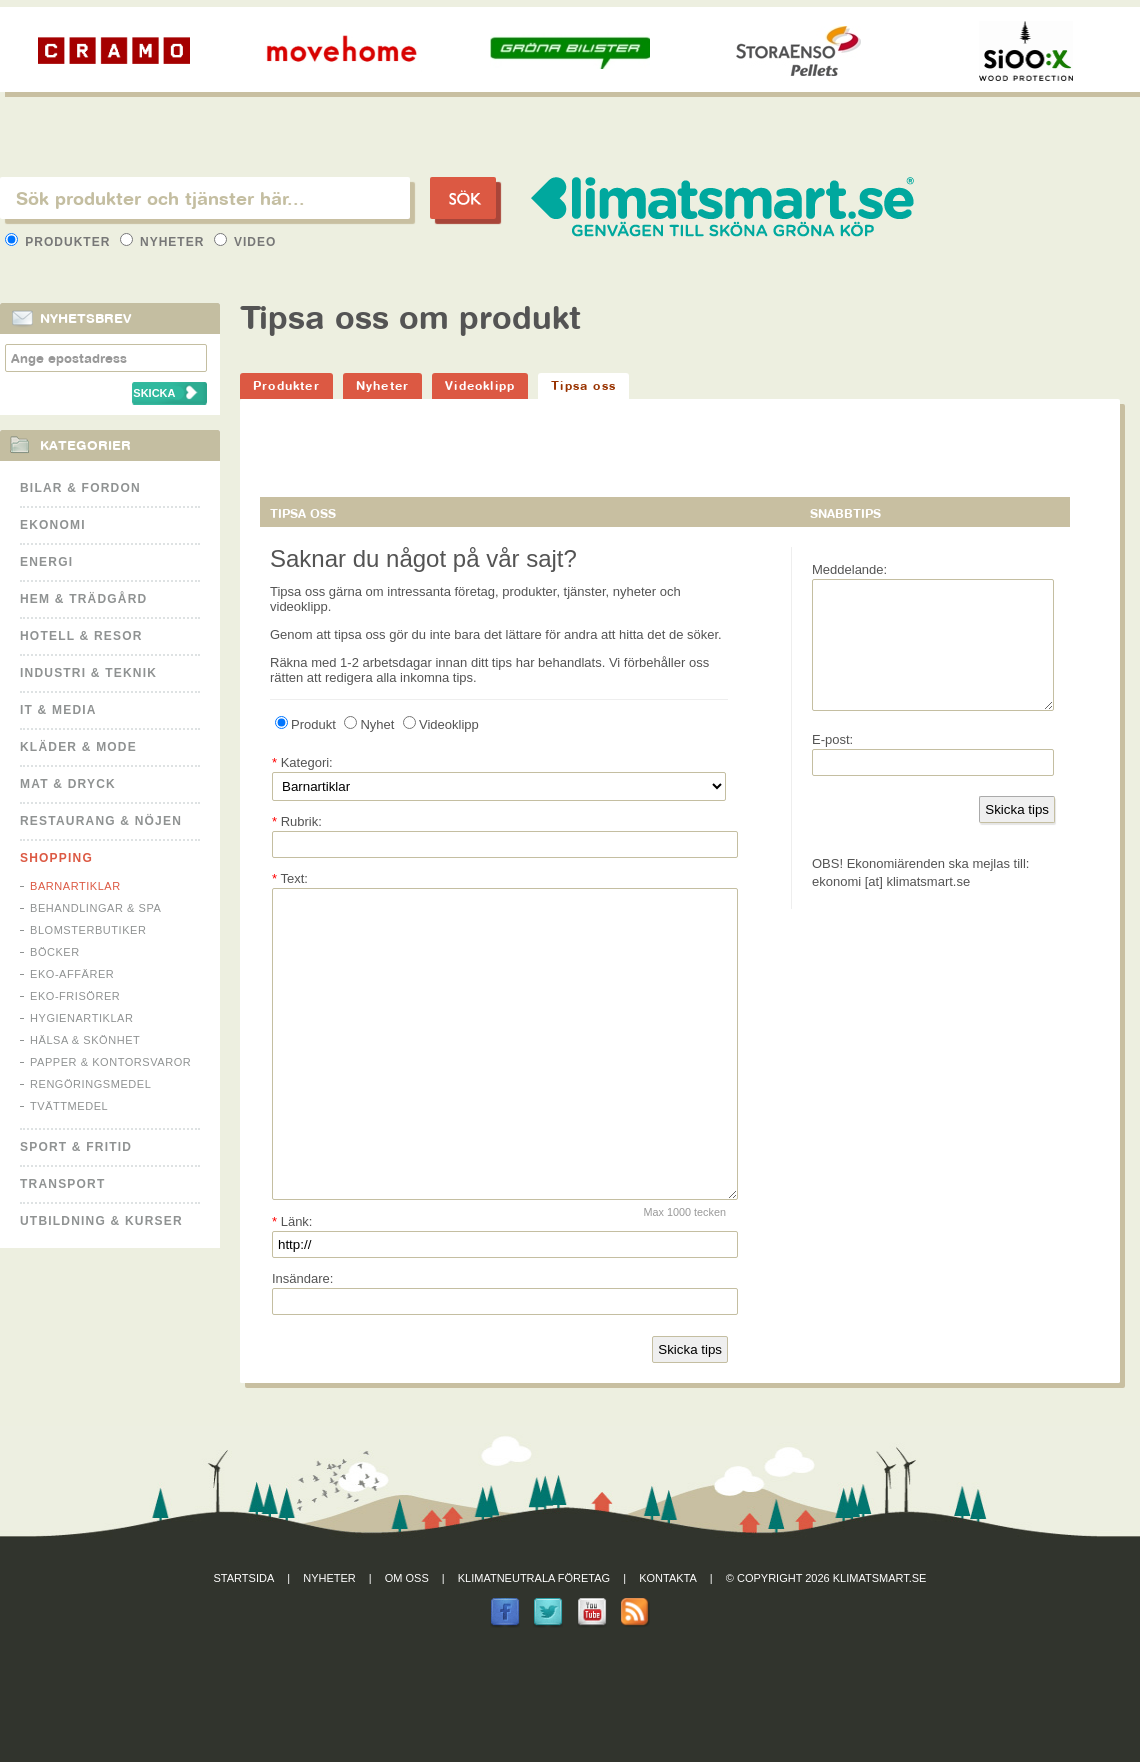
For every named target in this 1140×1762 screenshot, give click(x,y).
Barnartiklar (75, 886)
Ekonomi (53, 525)
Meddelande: (849, 569)
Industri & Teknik (88, 673)
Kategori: (302, 762)
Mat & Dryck (68, 784)
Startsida (244, 1638)
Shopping (56, 858)
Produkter (60, 242)
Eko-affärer (72, 974)
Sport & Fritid (76, 1147)
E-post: (832, 763)
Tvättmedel (69, 1106)
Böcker (55, 952)
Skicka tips (690, 1409)
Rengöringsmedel (90, 1084)
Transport (62, 1184)
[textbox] (205, 198)
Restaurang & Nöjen (101, 821)
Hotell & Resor (81, 636)
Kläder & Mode (78, 747)
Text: (290, 878)
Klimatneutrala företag (534, 1638)
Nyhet (369, 724)
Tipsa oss (583, 385)
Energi (46, 562)
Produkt (305, 724)
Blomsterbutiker (88, 930)
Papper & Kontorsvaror (110, 1062)
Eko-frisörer (75, 996)
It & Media (58, 710)
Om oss (407, 1638)
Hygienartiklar (81, 1018)
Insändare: (302, 1338)
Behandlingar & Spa (95, 908)
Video (245, 242)
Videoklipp (480, 385)
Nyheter (164, 242)
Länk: (292, 1281)
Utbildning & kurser (101, 1221)
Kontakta (668, 1638)
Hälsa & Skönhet (85, 1040)
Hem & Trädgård (83, 599)
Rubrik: (297, 821)
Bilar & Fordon (80, 488)
